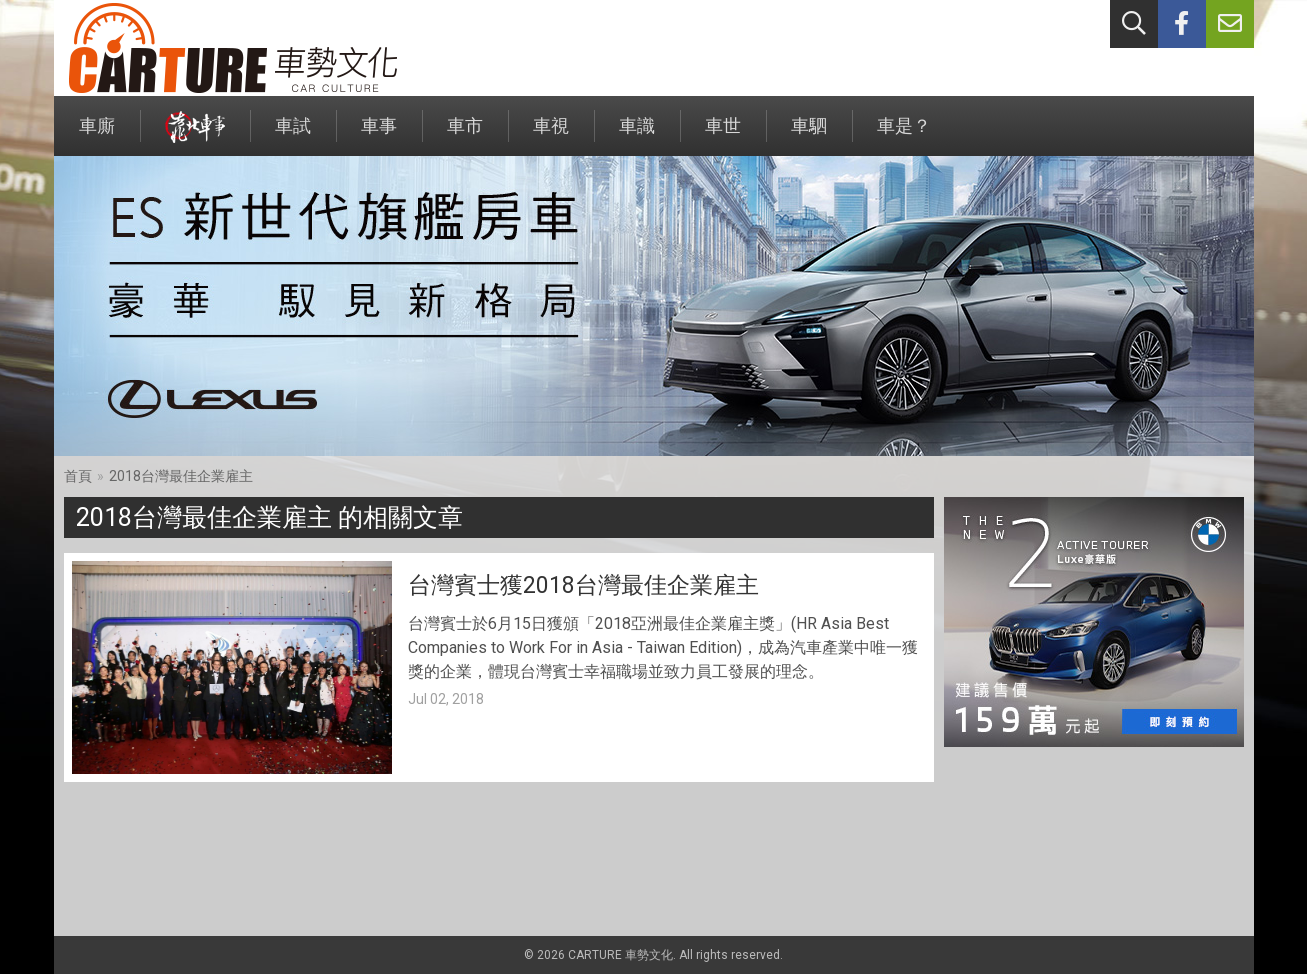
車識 (637, 135)
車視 (551, 135)
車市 (465, 135)
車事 (379, 135)
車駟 (809, 135)
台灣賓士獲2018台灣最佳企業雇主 (583, 585)
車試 (293, 135)
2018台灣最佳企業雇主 (181, 476)
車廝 (97, 135)
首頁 (78, 476)
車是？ (904, 135)
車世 (723, 135)
